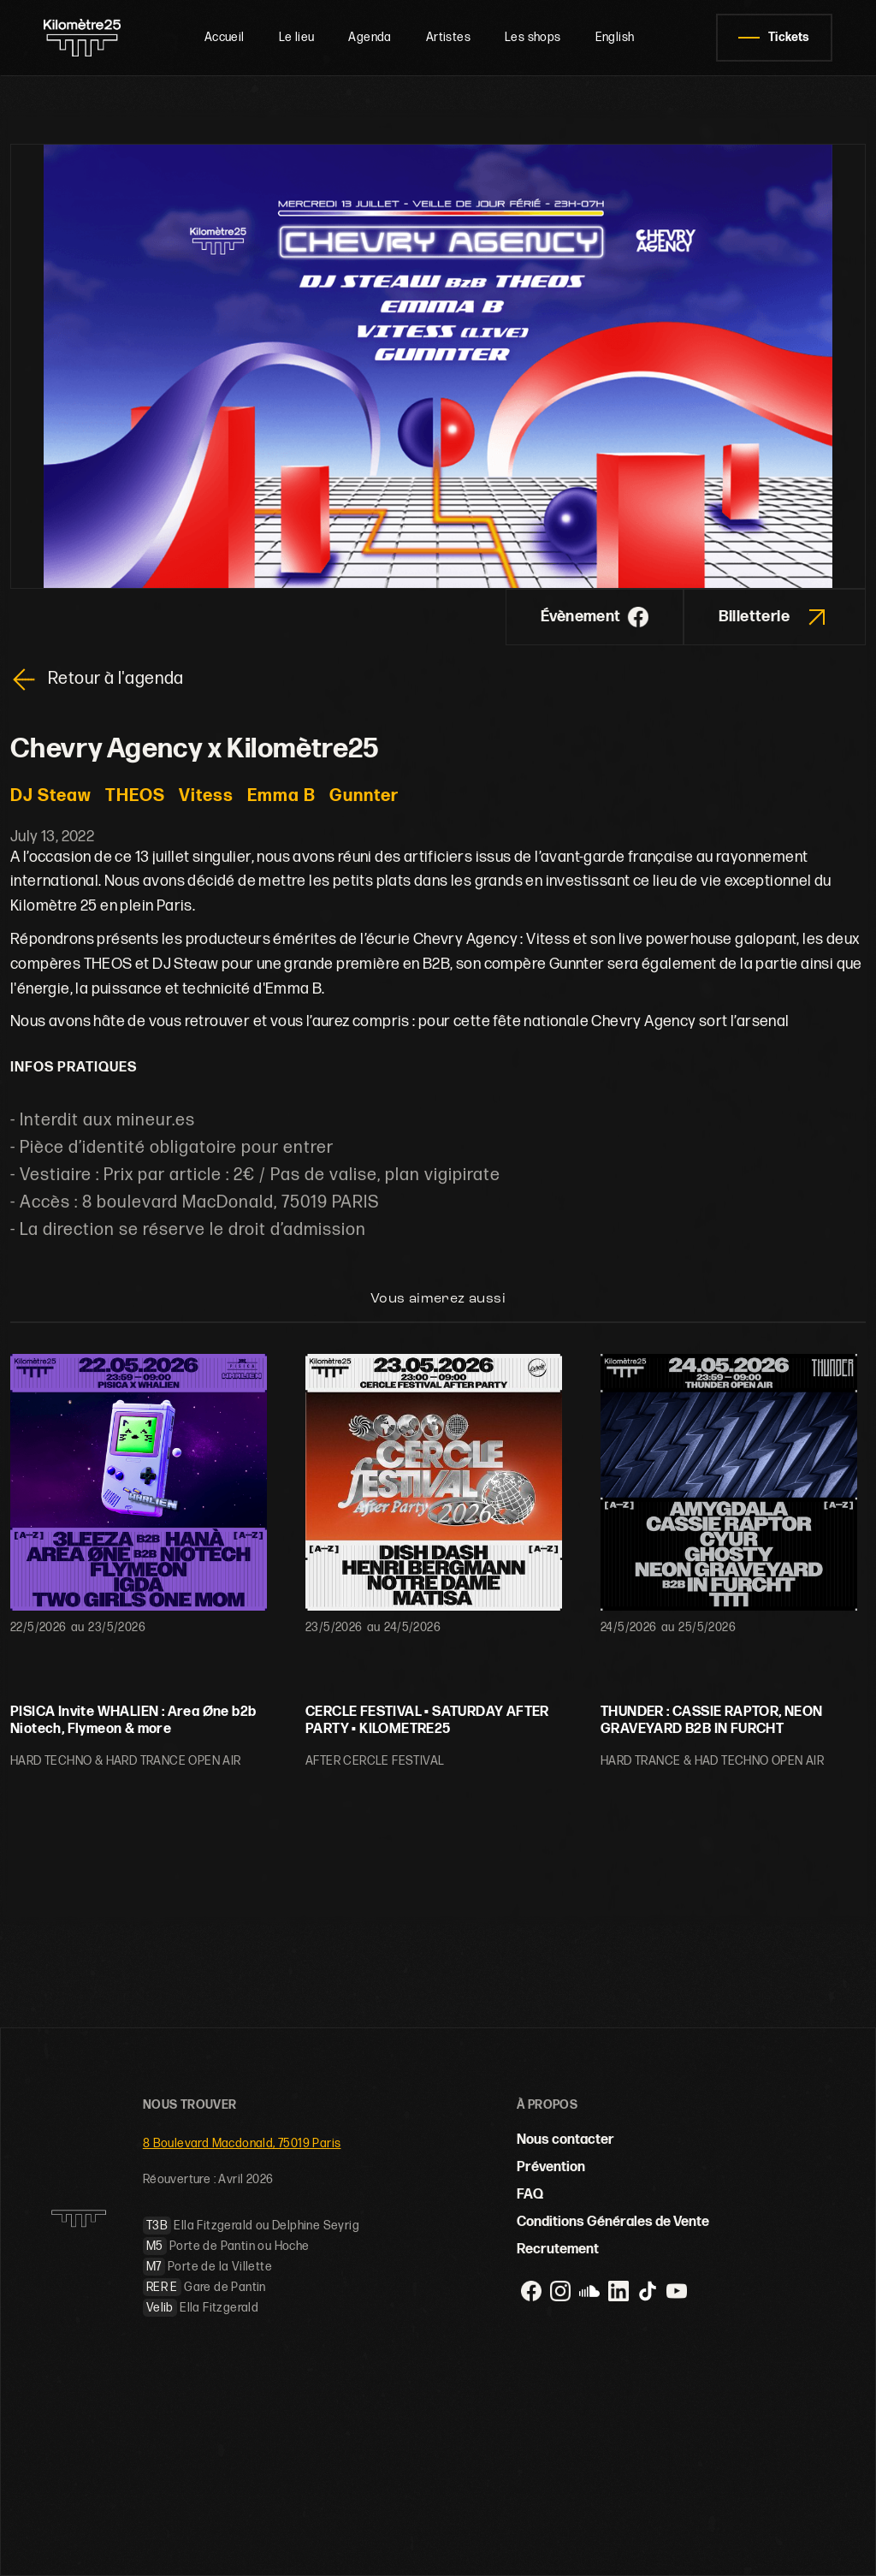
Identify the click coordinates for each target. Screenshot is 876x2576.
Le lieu (297, 37)
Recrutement (558, 2249)
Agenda (369, 37)
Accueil (224, 37)
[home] (83, 37)
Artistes (448, 37)
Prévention (551, 2167)
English (615, 37)
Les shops (533, 37)
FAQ (530, 2195)
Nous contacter (565, 2140)
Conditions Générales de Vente (613, 2222)
